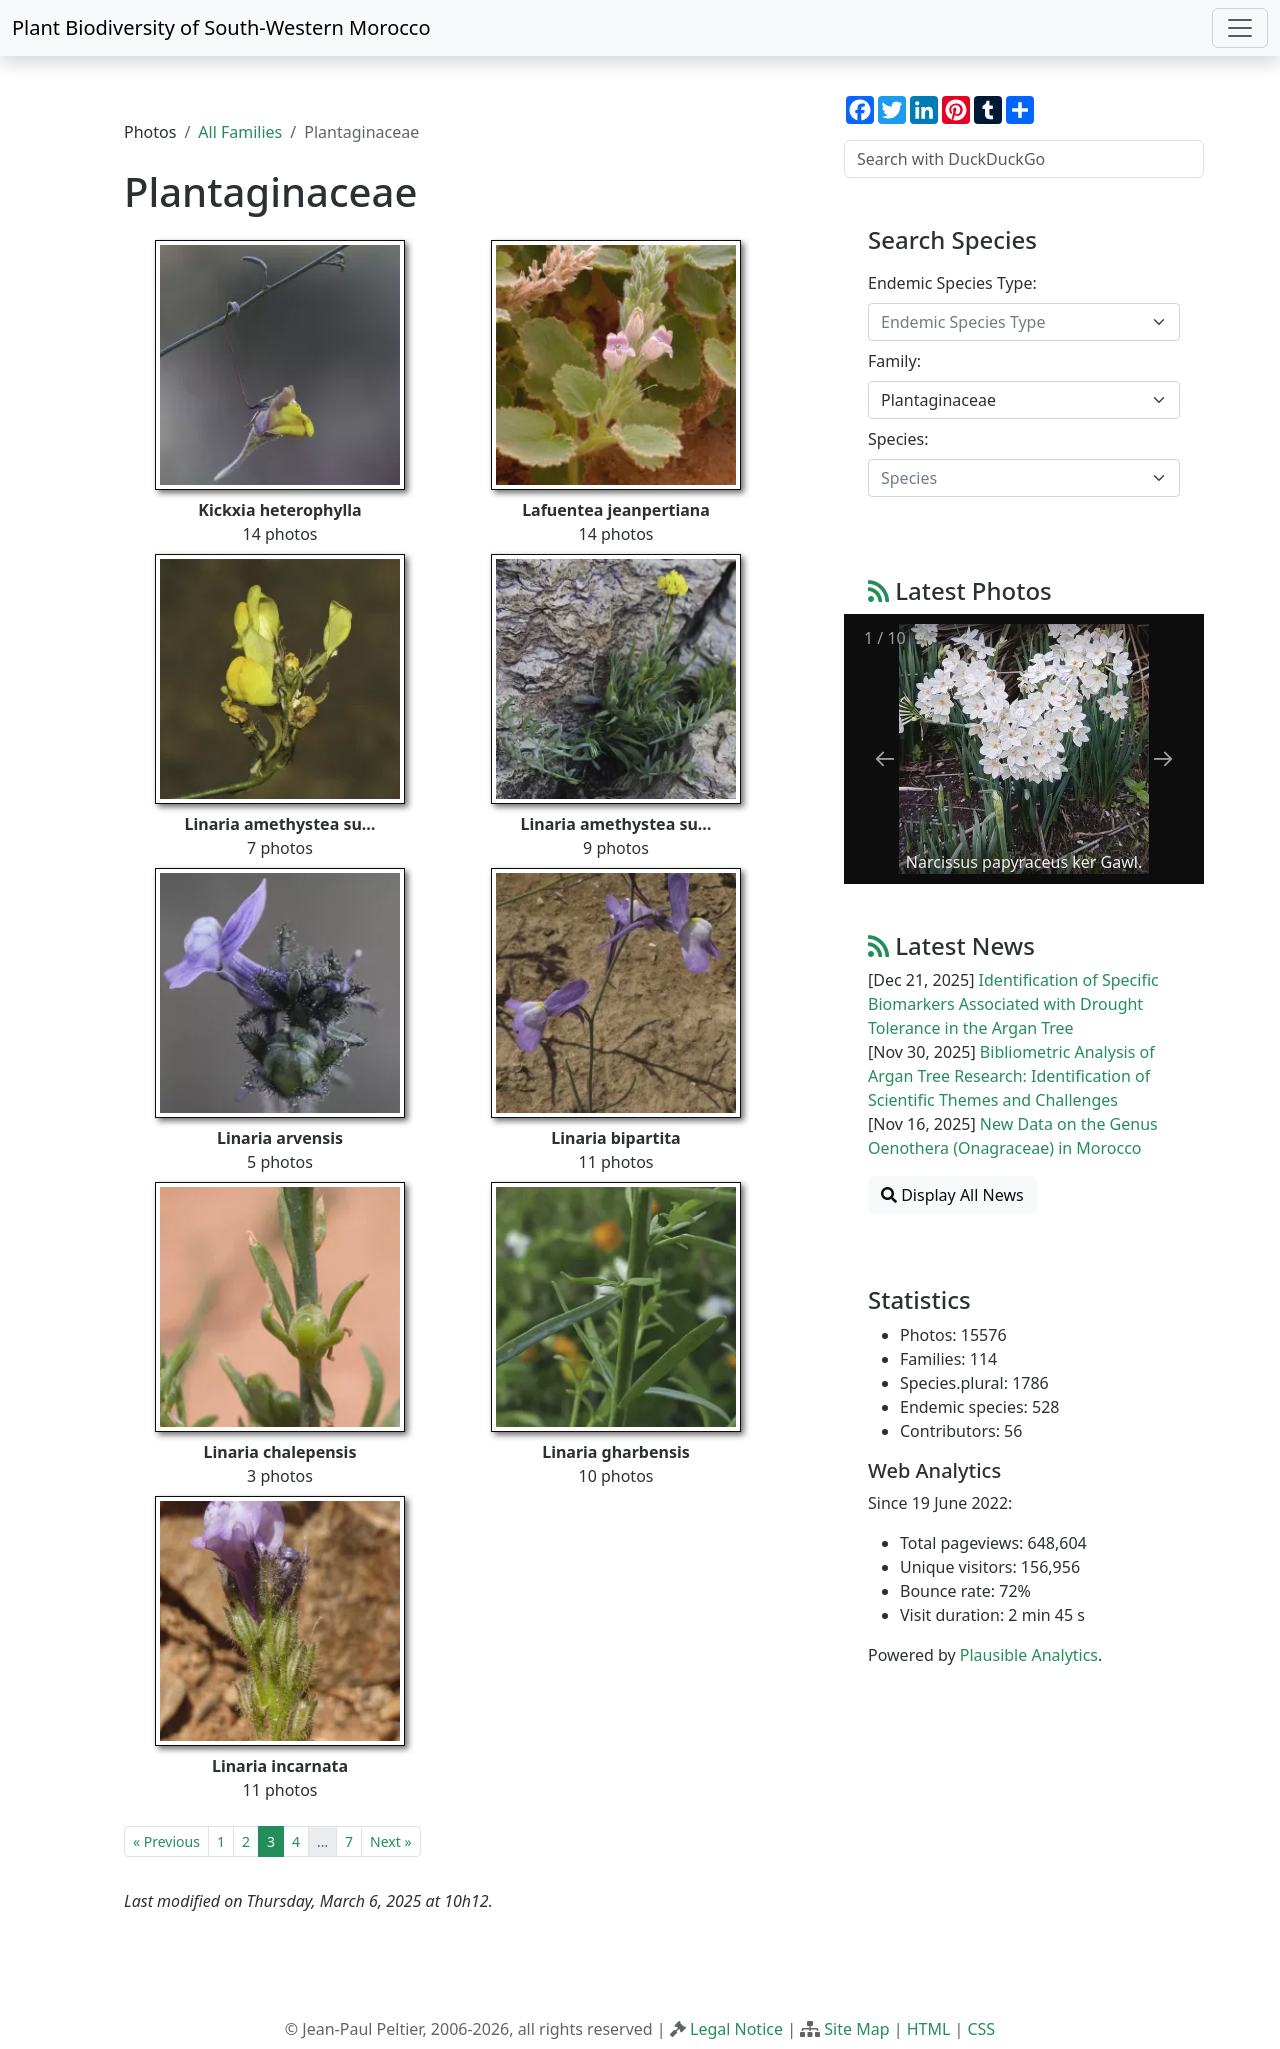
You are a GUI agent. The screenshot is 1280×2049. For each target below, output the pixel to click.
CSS (981, 2029)
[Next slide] (1163, 758)
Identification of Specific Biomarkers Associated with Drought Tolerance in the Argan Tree (1013, 1004)
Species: (898, 439)
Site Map (856, 2029)
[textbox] (1012, 322)
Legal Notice (736, 2029)
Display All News (952, 1195)
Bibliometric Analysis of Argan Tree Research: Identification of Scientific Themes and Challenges (1011, 1076)
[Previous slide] (885, 758)
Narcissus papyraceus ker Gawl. (1024, 862)
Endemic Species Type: (952, 283)
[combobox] (1024, 322)
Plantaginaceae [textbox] (938, 400)
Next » (390, 1841)
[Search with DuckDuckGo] (1024, 159)
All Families (240, 132)
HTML (929, 2029)
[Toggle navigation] (1240, 28)
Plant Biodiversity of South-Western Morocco (221, 27)
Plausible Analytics (1029, 1655)
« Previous (166, 1841)
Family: (894, 361)
